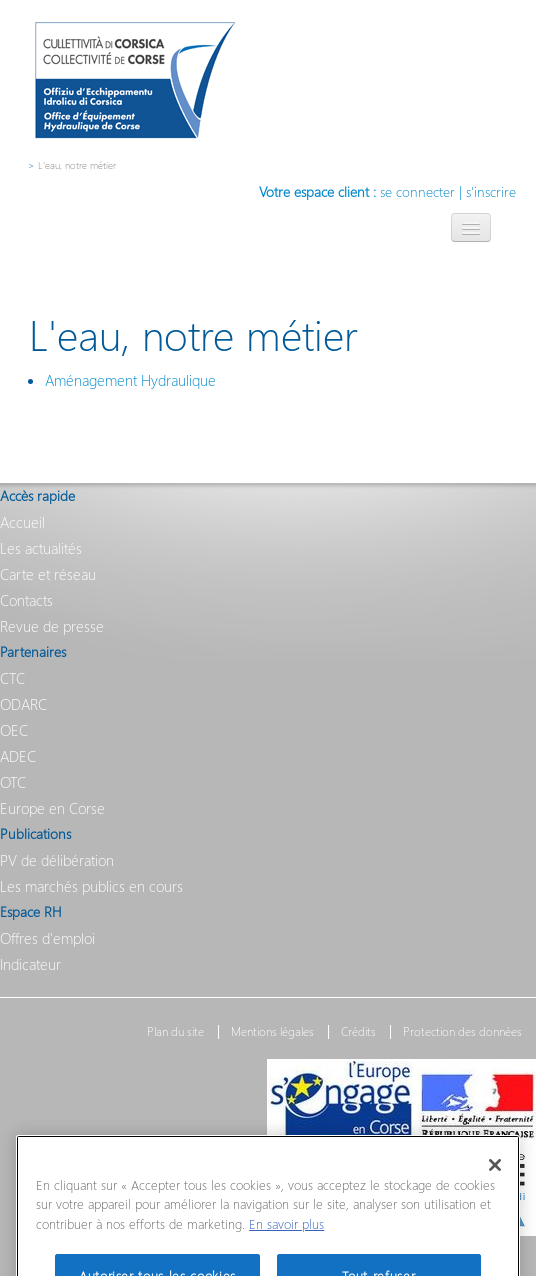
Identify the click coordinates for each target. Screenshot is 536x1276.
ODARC (23, 704)
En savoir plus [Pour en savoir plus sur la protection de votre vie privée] (286, 1240)
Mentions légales (272, 1032)
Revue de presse (52, 626)
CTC (12, 678)
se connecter (417, 191)
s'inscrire (491, 191)
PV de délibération (57, 860)
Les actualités (41, 548)
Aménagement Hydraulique (130, 380)
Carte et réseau (48, 574)
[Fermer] (495, 1181)
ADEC (18, 756)
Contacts (26, 600)
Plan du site (175, 1032)
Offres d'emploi (47, 938)
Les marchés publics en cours (91, 886)
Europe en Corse (52, 808)
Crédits (358, 1032)
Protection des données (462, 1032)
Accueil (22, 522)
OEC (14, 730)
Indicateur (30, 964)
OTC (13, 782)
